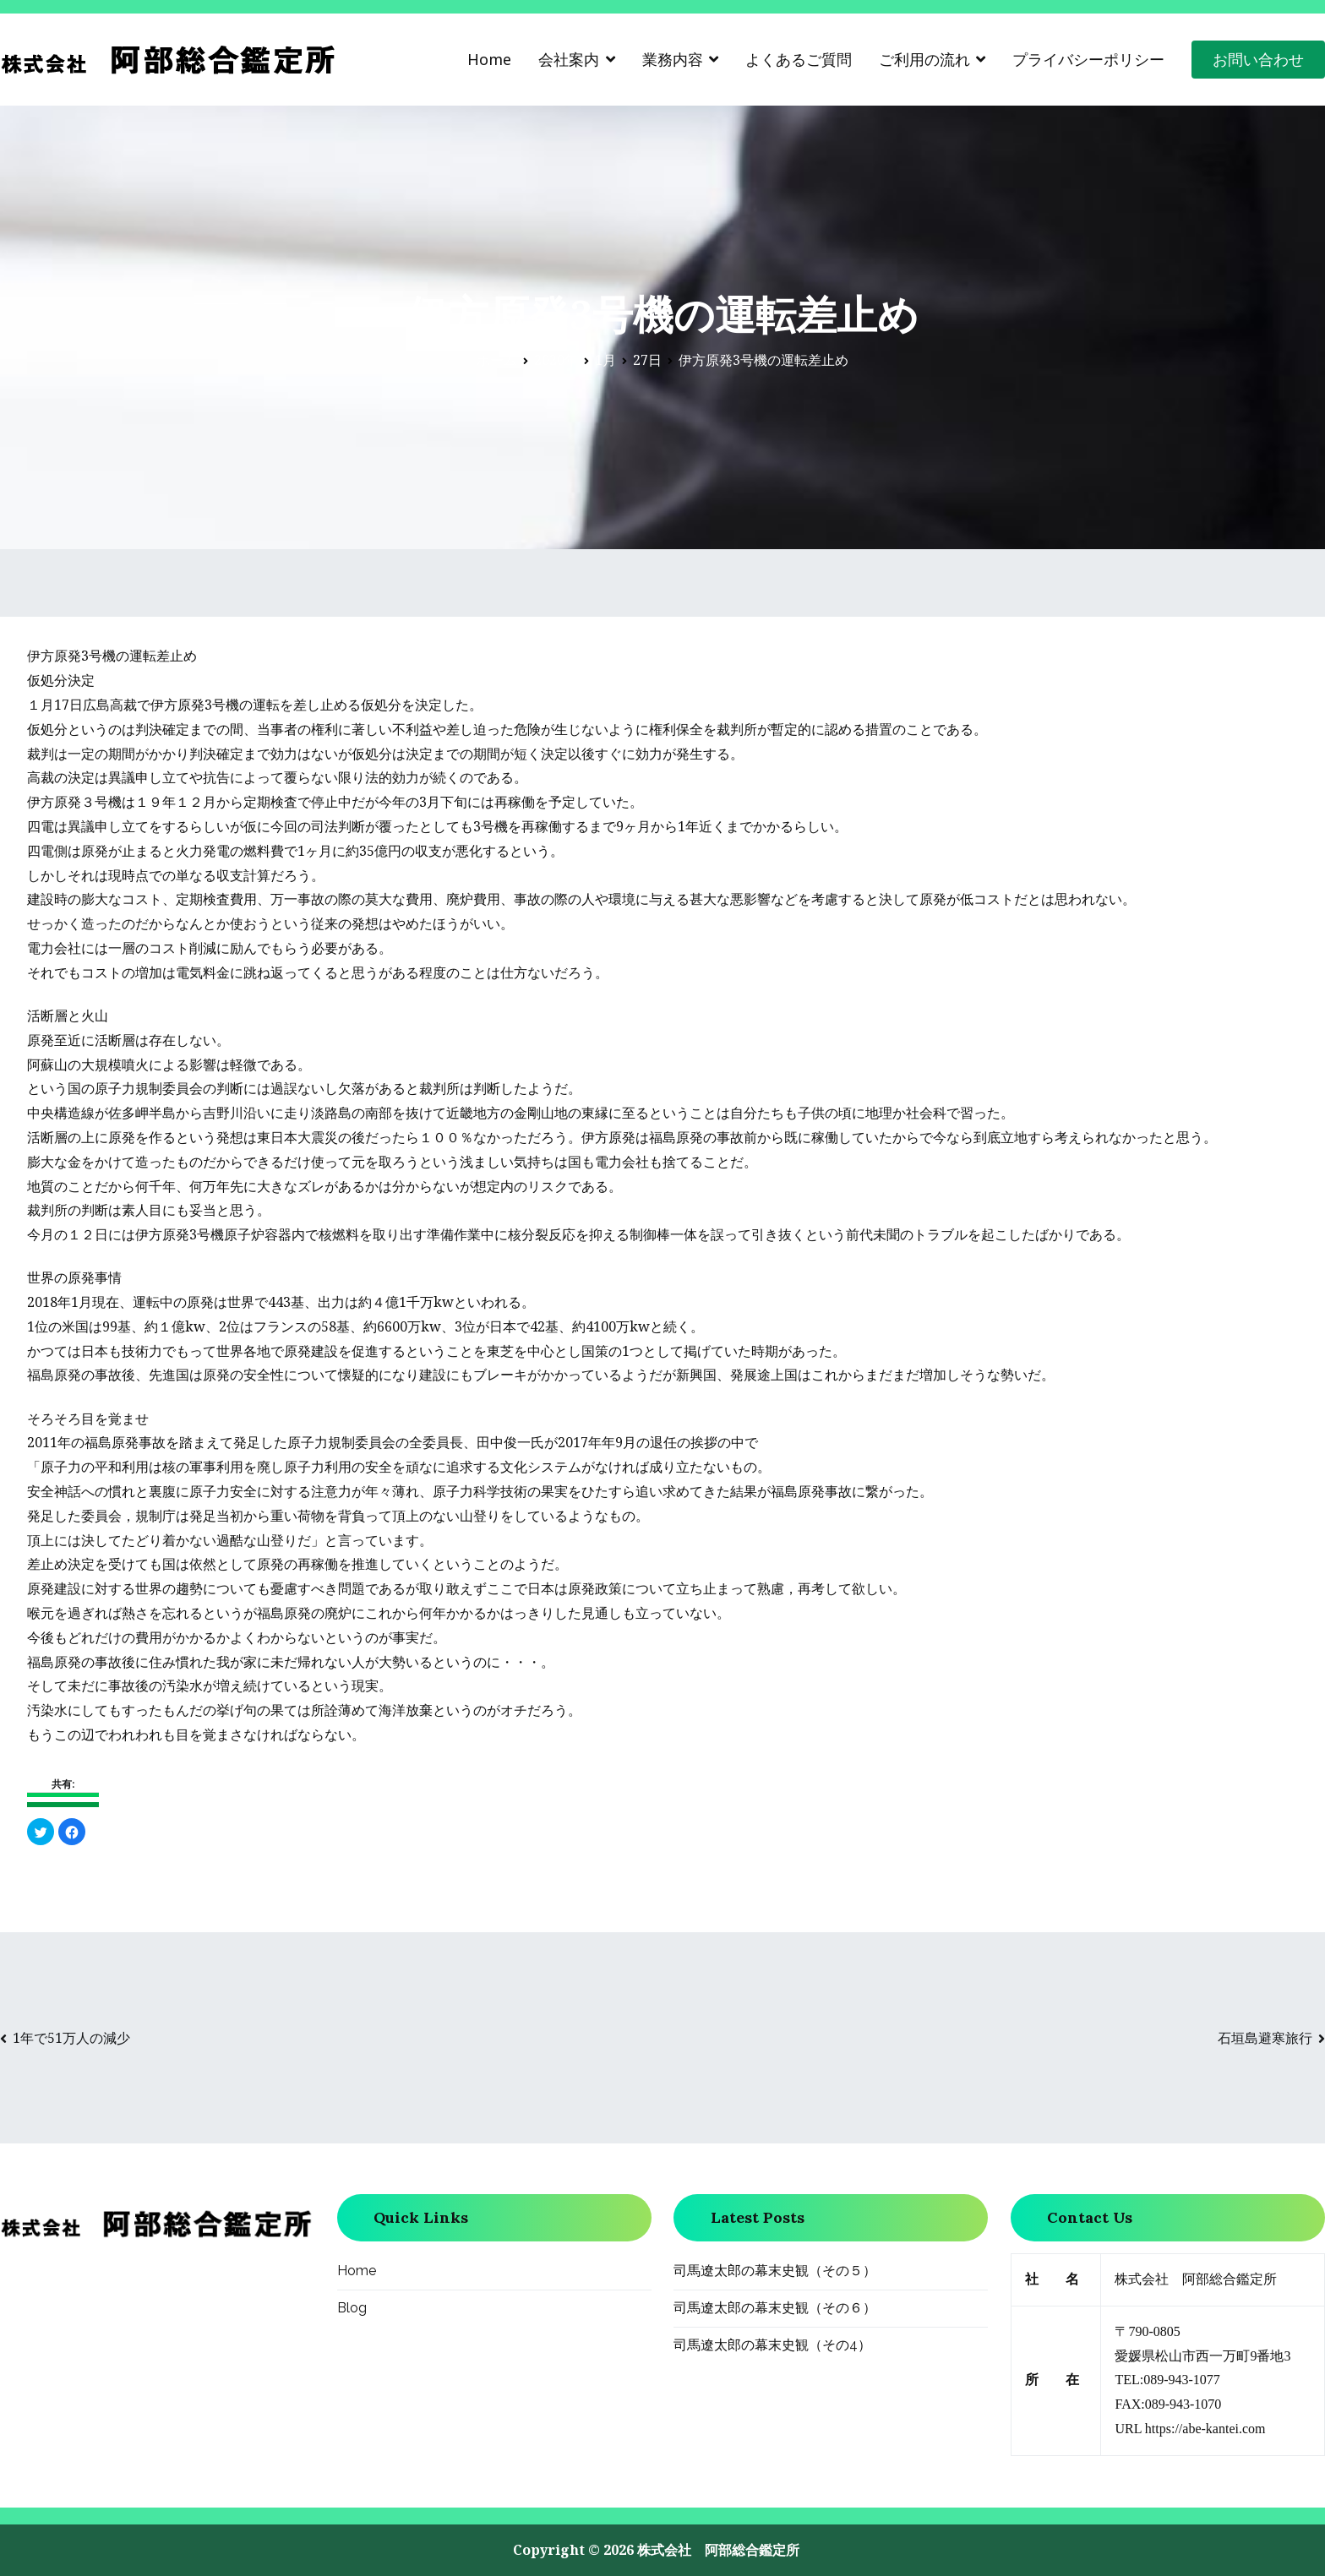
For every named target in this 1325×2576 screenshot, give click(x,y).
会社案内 (568, 59)
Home (489, 59)
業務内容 (672, 59)
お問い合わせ (1258, 59)
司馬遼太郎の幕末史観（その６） (774, 2308)
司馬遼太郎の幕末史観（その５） (774, 2271)
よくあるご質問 (798, 59)
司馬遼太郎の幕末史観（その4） (772, 2345)
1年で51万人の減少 (71, 2038)
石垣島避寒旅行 (1265, 2038)
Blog (352, 2308)
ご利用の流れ (924, 59)
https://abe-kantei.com (1205, 2428)
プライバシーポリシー (1088, 59)
